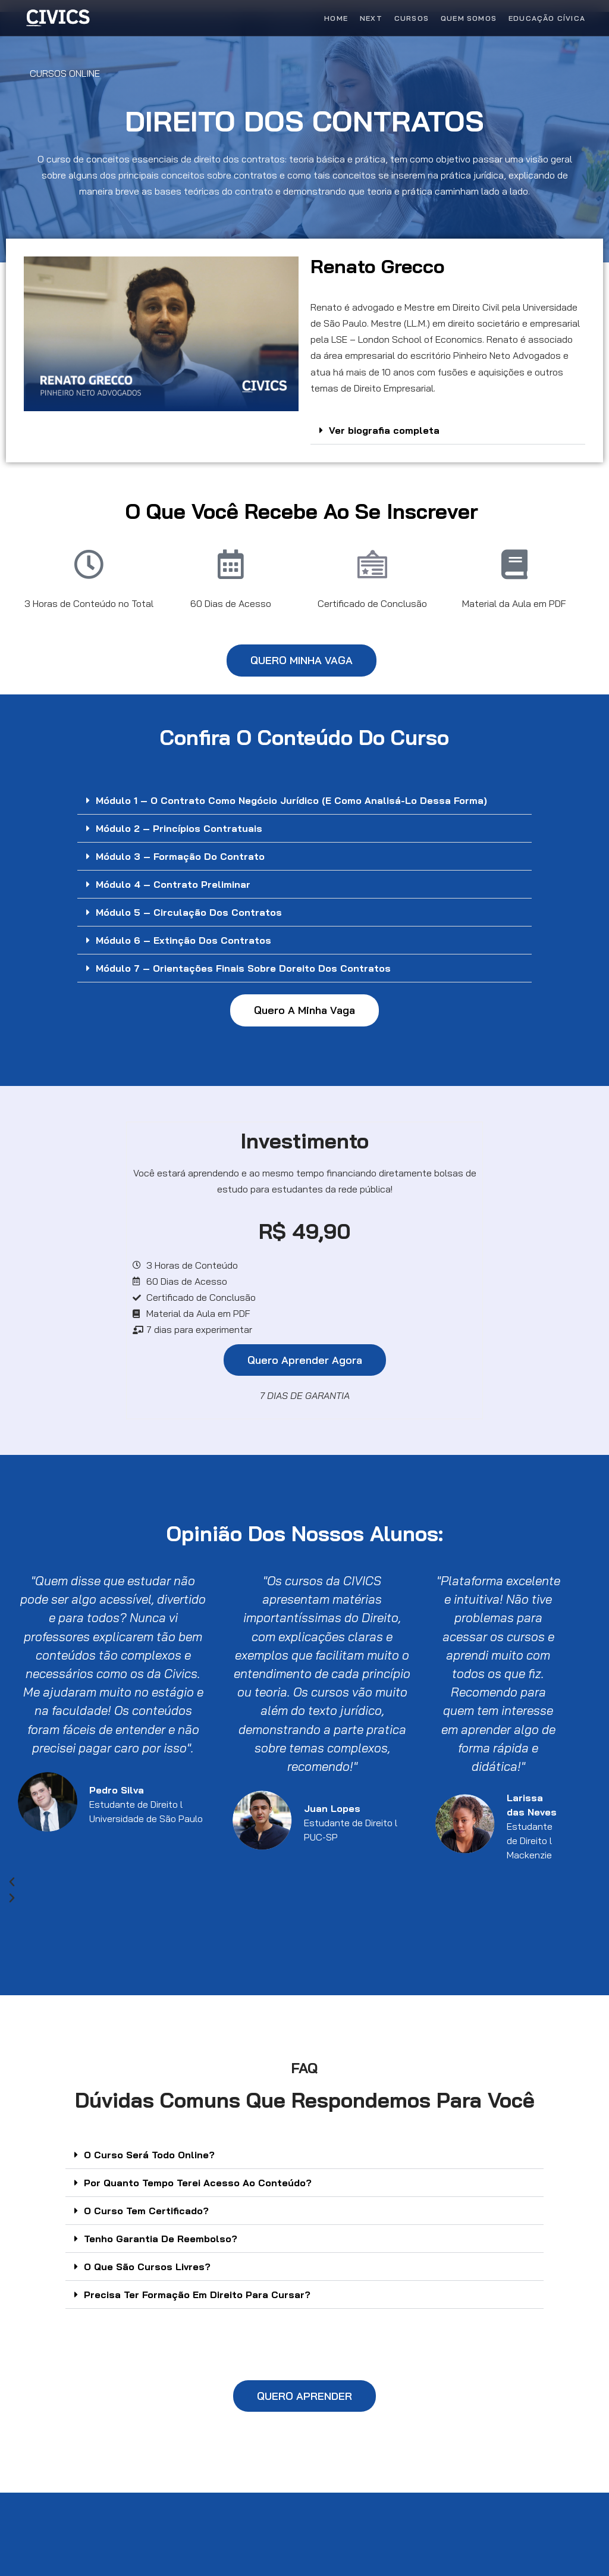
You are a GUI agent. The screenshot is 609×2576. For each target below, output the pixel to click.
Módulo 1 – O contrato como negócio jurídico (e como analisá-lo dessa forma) (291, 800)
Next (371, 18)
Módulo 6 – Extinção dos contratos (183, 940)
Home (336, 18)
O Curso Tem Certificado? (146, 2211)
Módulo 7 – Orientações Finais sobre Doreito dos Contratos (243, 968)
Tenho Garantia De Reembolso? (160, 2239)
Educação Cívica (546, 18)
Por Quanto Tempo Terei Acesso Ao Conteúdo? (198, 2183)
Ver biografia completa (384, 430)
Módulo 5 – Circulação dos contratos (189, 912)
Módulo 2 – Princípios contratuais (179, 828)
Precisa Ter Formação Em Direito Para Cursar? (197, 2294)
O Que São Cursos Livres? (147, 2267)
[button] (447, 431)
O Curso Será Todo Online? (149, 2155)
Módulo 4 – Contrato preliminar (173, 884)
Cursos (411, 18)
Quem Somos (469, 18)
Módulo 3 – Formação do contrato (180, 856)
